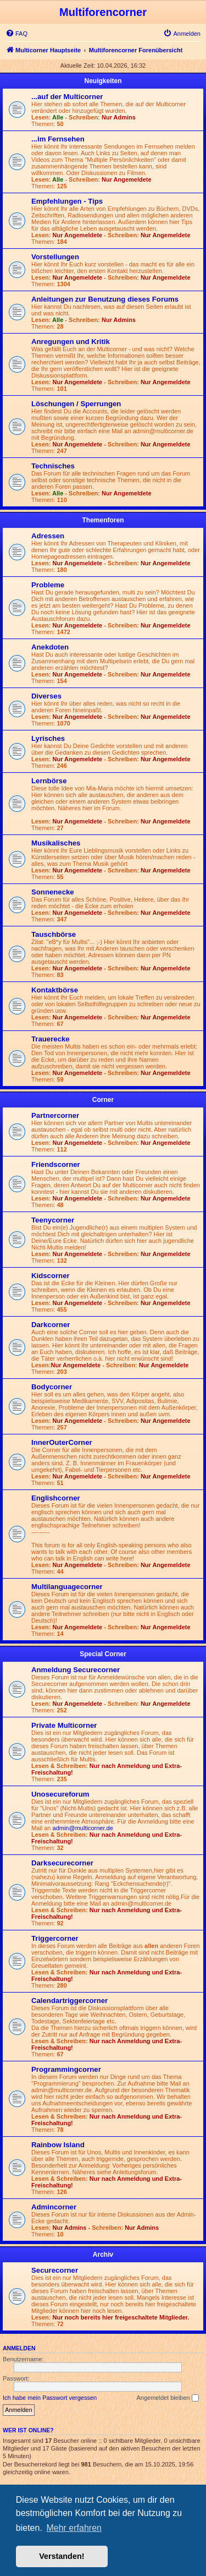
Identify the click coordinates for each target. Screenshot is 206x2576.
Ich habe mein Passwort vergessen (50, 2397)
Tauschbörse (53, 934)
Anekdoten (50, 647)
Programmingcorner (66, 2069)
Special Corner (103, 1654)
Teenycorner (52, 1220)
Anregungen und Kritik (70, 341)
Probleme (47, 585)
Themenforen (103, 520)
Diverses (46, 696)
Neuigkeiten (102, 81)
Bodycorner (51, 1387)
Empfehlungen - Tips (67, 201)
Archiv (103, 2254)
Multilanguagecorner (67, 1586)
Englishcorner (55, 1498)
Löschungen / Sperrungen (76, 404)
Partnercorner (55, 1115)
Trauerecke (50, 1039)
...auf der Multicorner (67, 96)
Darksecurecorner (62, 1863)
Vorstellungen (55, 257)
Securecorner (54, 2270)
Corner (103, 1100)
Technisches (53, 466)
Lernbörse (49, 781)
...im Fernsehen (58, 139)
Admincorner (53, 2207)
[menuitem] (16, 33)
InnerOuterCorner (61, 1442)
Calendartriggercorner (69, 2000)
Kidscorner (50, 1275)
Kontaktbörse (54, 990)
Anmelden (19, 2348)
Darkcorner (50, 1324)
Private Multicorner (64, 1725)
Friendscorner (55, 1164)
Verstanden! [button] (61, 2556)
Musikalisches (55, 843)
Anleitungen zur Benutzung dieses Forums (105, 299)
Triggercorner (55, 1938)
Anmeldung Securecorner (75, 1670)
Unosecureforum (60, 1794)
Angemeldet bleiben (167, 2398)
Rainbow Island (58, 2145)
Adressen (47, 536)
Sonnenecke (52, 892)
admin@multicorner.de (83, 1828)
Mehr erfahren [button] (74, 2528)
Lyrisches (48, 738)
